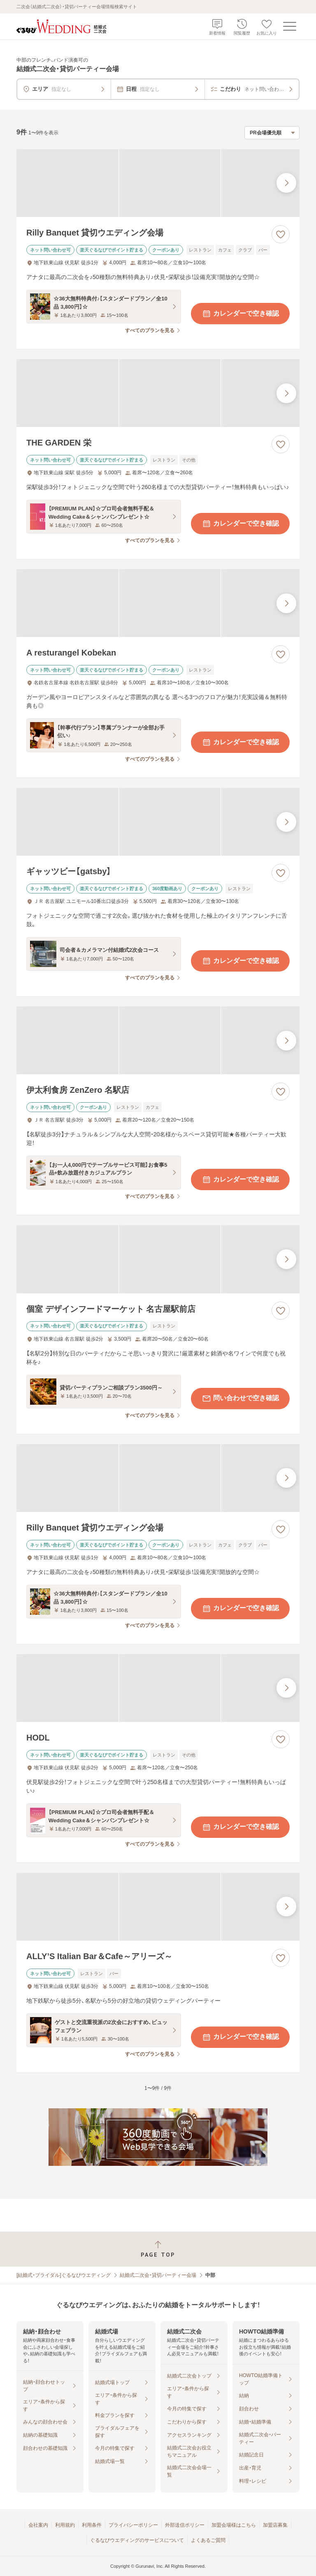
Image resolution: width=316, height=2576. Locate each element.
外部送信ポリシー (184, 2525)
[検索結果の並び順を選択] (272, 132)
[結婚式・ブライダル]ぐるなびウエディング (63, 2275)
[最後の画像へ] (286, 183)
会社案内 (38, 2525)
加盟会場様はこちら (233, 2525)
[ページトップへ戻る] (158, 2249)
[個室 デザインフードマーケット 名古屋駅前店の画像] (158, 1259)
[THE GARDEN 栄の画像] (158, 393)
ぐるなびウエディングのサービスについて (137, 2540)
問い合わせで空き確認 (240, 1398)
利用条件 (92, 2525)
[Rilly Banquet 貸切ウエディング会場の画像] (158, 183)
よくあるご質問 (208, 2540)
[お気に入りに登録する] (281, 234)
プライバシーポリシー (133, 2525)
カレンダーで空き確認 (240, 314)
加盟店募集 (275, 2525)
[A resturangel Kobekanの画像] (158, 603)
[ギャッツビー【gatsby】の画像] (158, 822)
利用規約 (65, 2525)
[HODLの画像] (158, 1688)
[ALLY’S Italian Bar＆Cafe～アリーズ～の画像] (158, 1907)
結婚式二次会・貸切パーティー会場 (158, 2275)
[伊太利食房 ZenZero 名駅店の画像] (158, 1040)
